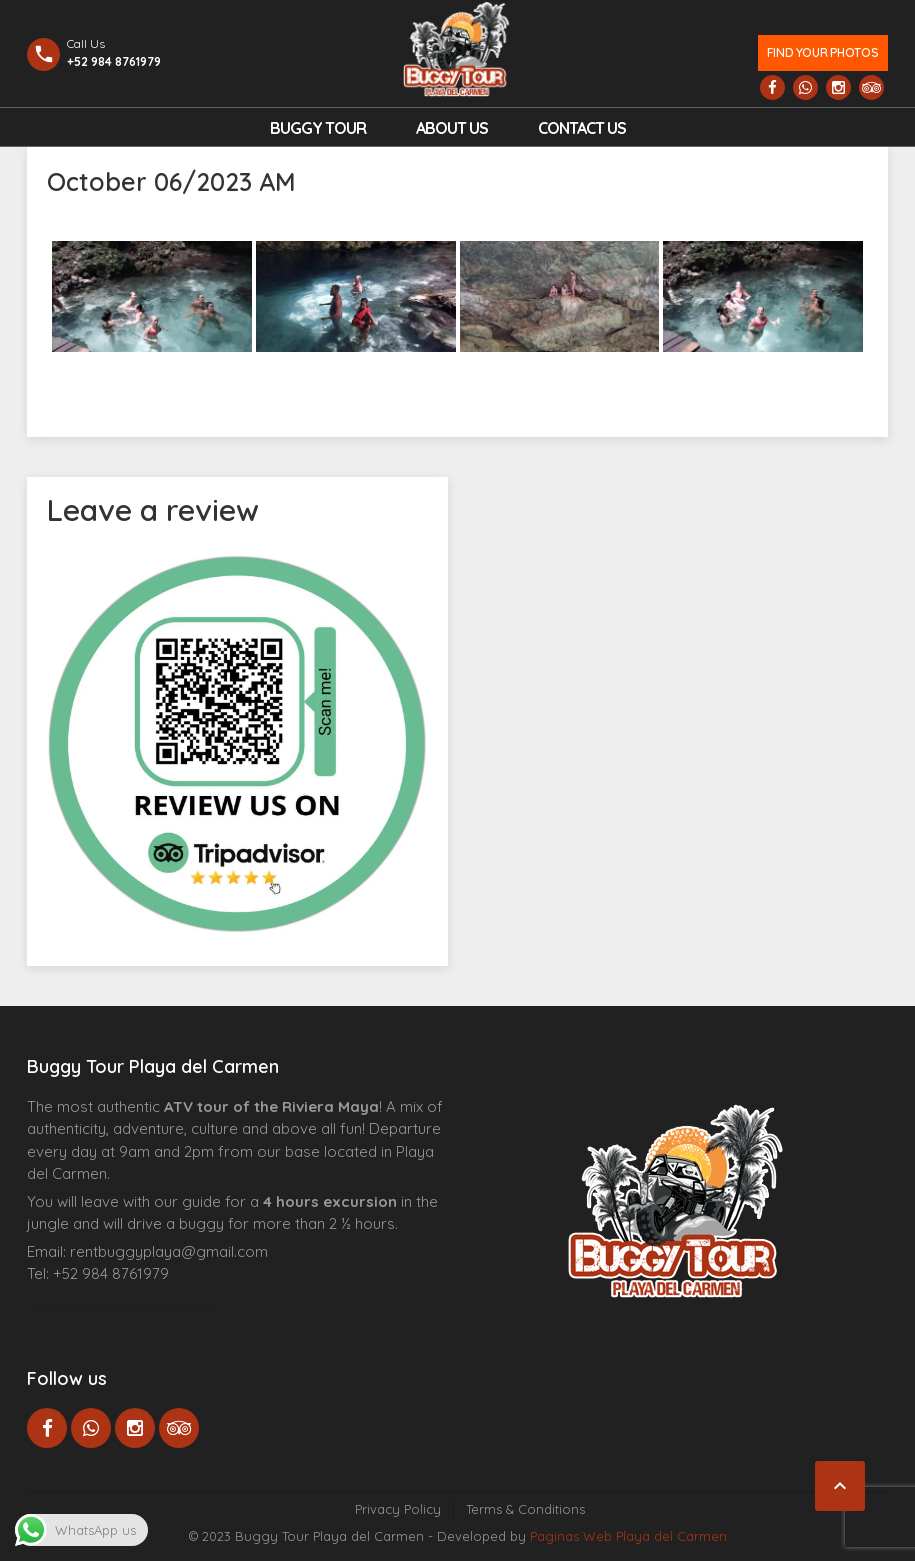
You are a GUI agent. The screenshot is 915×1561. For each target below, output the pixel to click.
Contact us (582, 128)
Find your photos (822, 52)
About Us (452, 128)
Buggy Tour (318, 128)
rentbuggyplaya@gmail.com (169, 1251)
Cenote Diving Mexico (195, 1305)
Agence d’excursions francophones (67, 1305)
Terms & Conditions (525, 1509)
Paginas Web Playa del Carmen (628, 1536)
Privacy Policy (398, 1509)
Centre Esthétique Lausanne (139, 1305)
